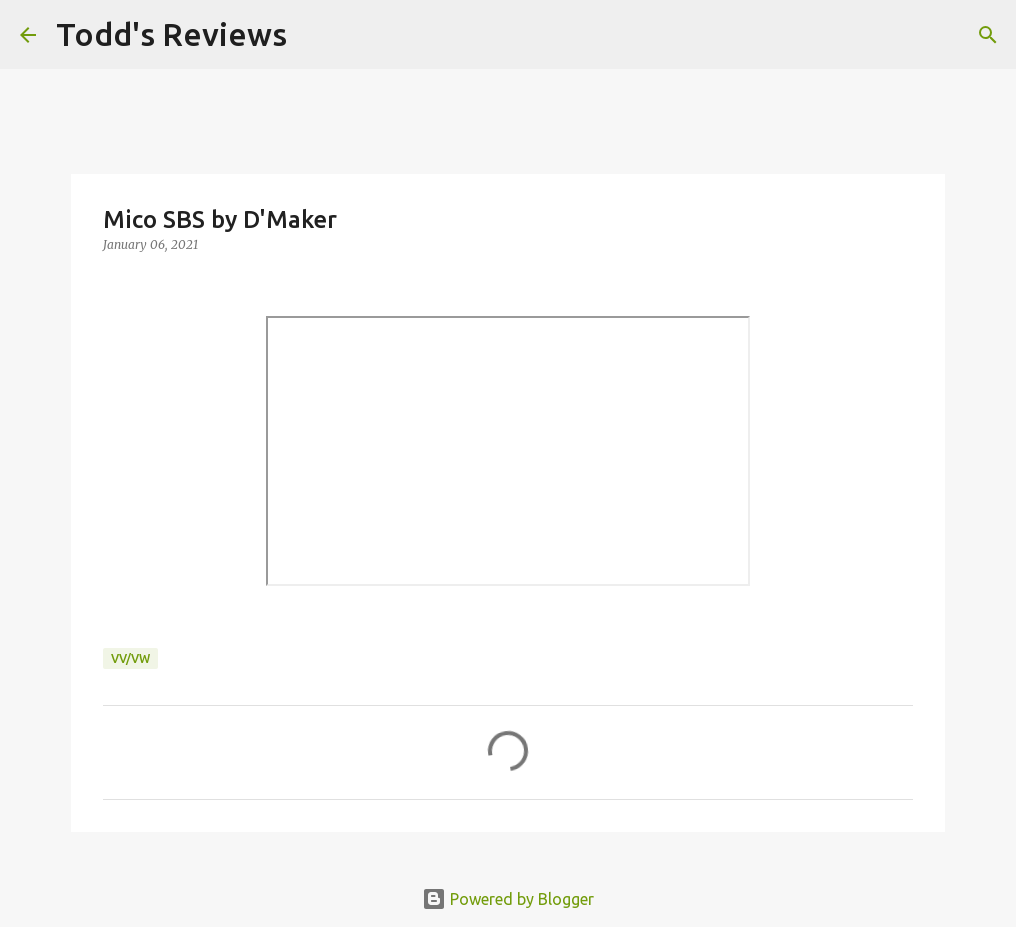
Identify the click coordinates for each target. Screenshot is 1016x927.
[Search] (315, 35)
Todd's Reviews (171, 34)
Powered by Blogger (508, 899)
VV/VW (130, 658)
